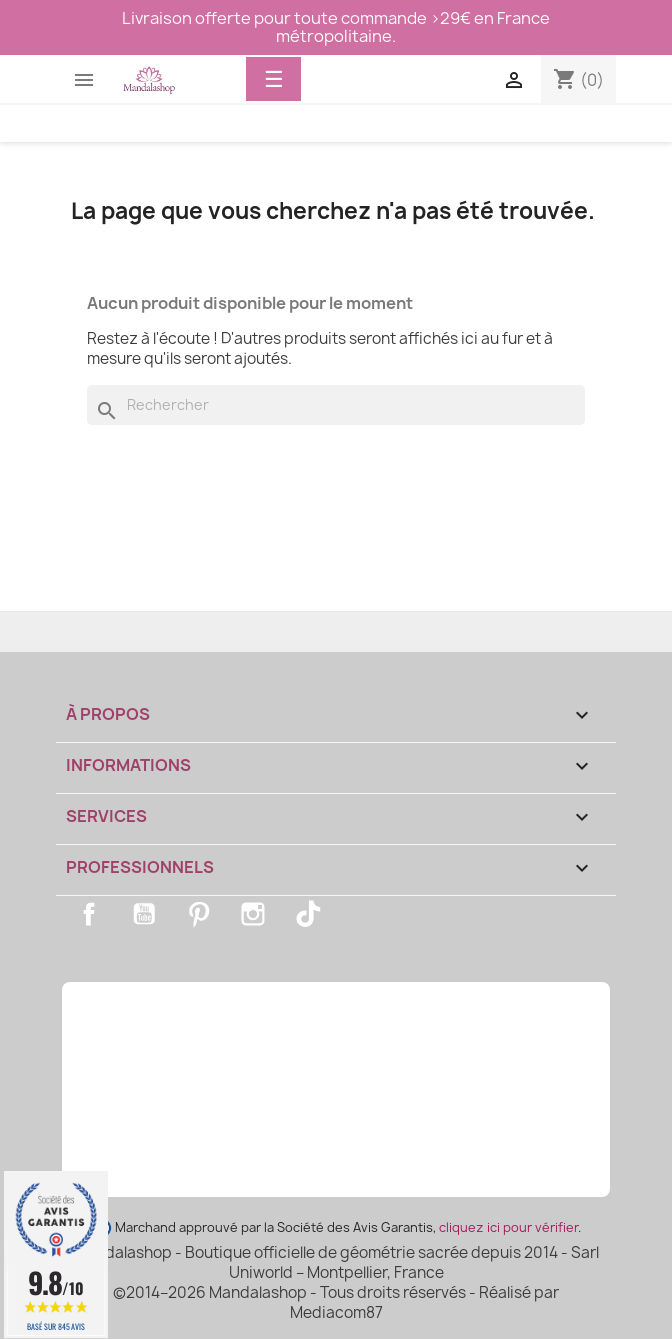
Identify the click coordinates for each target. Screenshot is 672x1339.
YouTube (144, 914)
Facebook (89, 914)
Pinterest (199, 914)
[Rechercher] (336, 405)
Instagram (253, 914)
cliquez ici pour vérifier (508, 1227)
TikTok (308, 914)
